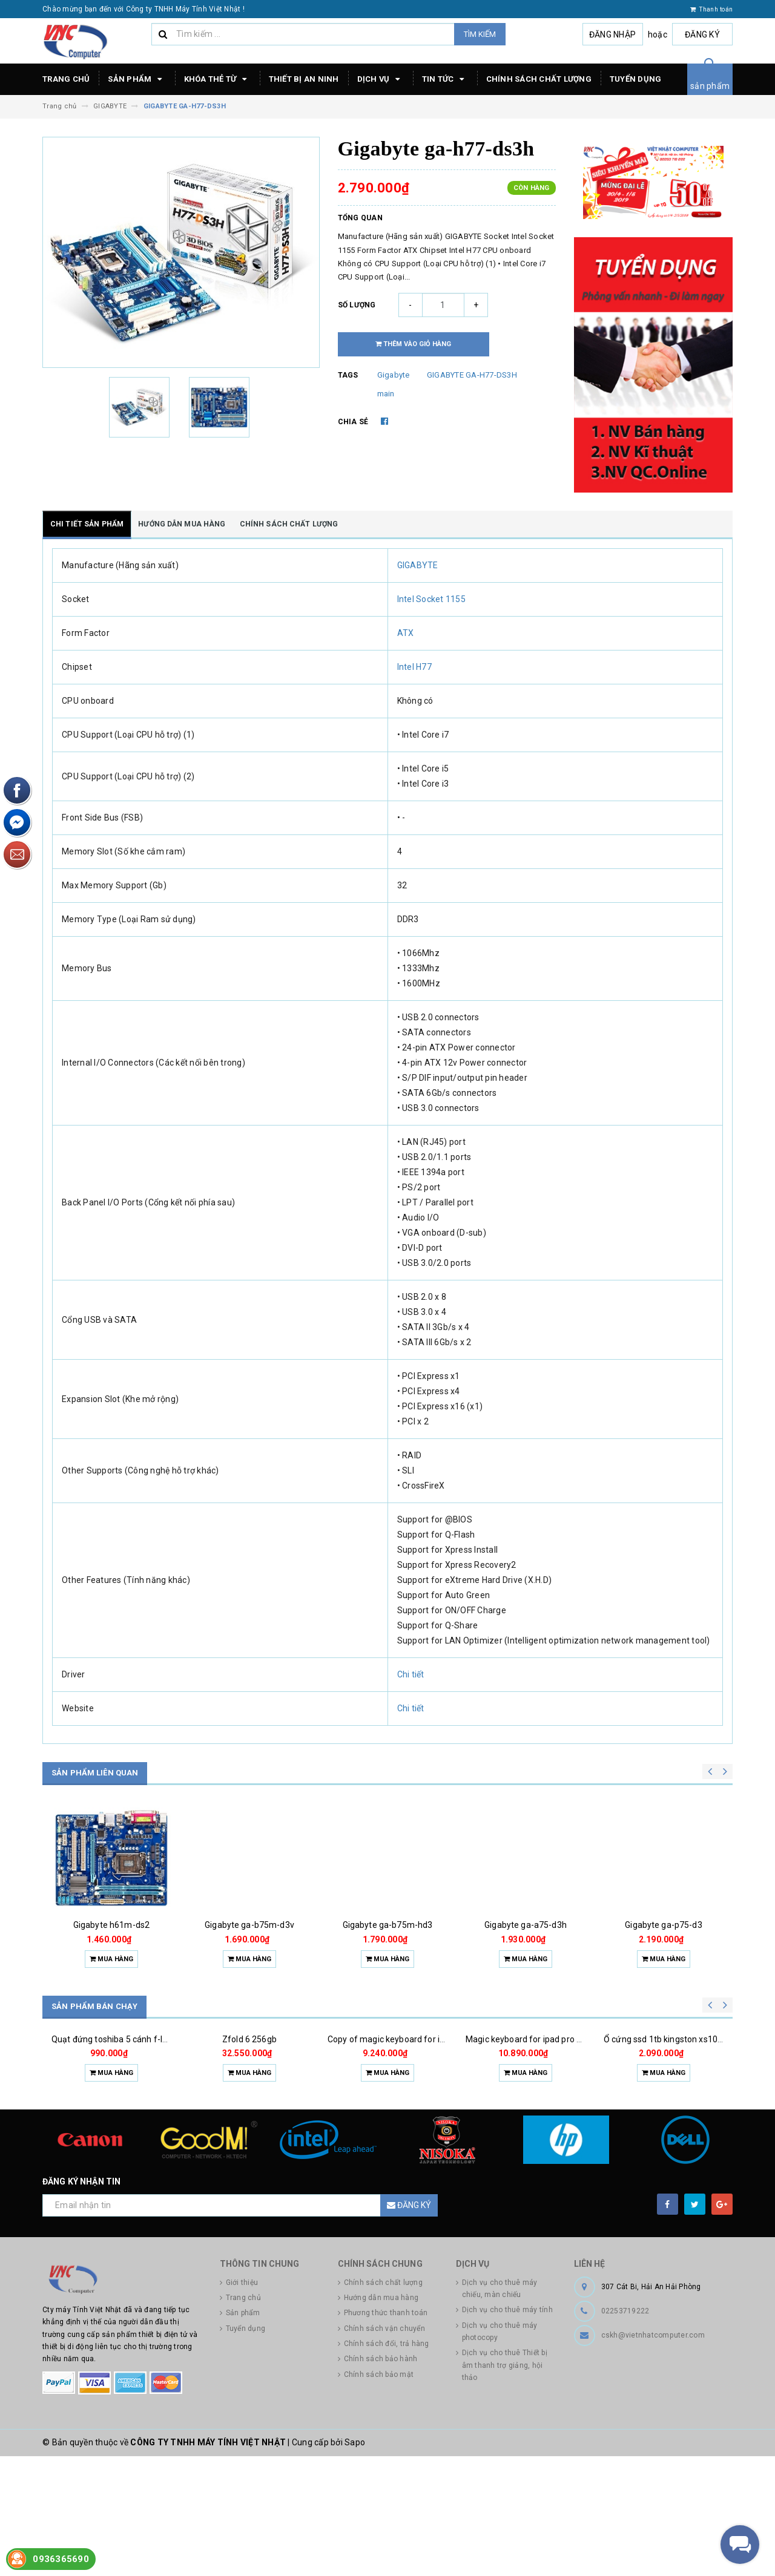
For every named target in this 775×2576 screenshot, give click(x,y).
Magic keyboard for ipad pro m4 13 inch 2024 (553, 2119)
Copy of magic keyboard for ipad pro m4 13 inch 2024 (431, 2119)
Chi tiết (410, 1674)
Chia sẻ (353, 422)
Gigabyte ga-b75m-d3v (249, 1925)
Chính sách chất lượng (539, 79)
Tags (348, 375)
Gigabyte (393, 374)
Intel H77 (414, 667)
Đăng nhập (612, 34)
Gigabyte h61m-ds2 (111, 1925)
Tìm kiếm (480, 34)
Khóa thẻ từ (217, 79)
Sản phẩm (136, 79)
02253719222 (625, 2431)
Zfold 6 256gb (249, 2119)
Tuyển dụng (636, 79)
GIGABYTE (417, 565)
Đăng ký (702, 34)
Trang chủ (66, 79)
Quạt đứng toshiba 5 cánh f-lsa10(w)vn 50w (136, 2119)
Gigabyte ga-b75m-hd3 (388, 1925)
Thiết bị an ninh (304, 79)
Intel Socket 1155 (431, 599)
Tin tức (445, 79)
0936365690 (61, 2559)
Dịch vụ (380, 79)
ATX (405, 633)
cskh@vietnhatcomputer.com (653, 2455)
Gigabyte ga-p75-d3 (663, 1925)
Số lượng (357, 305)
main (386, 393)
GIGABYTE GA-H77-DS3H (472, 374)
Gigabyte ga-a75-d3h (525, 1925)
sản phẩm (710, 86)
